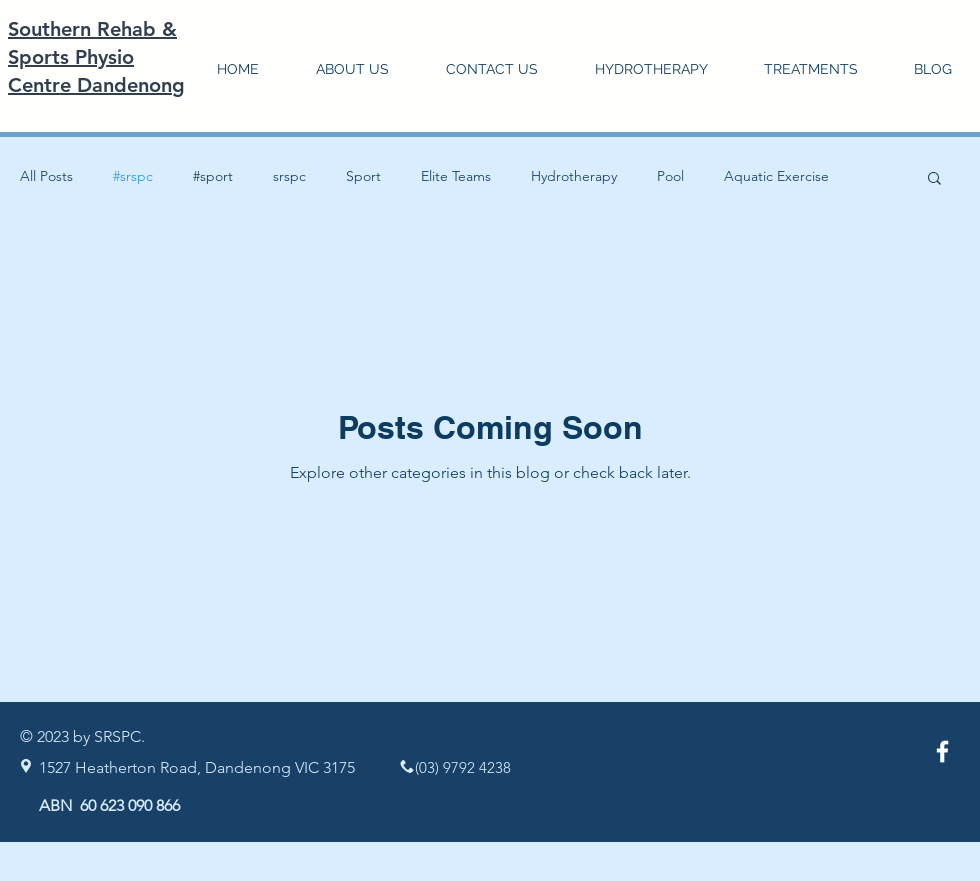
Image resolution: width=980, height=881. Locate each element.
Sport (363, 176)
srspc (289, 176)
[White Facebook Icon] (942, 751)
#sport (213, 176)
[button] (811, 69)
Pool (670, 176)
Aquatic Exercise (776, 176)
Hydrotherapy (574, 176)
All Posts (46, 176)
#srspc (133, 176)
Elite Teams (456, 176)
